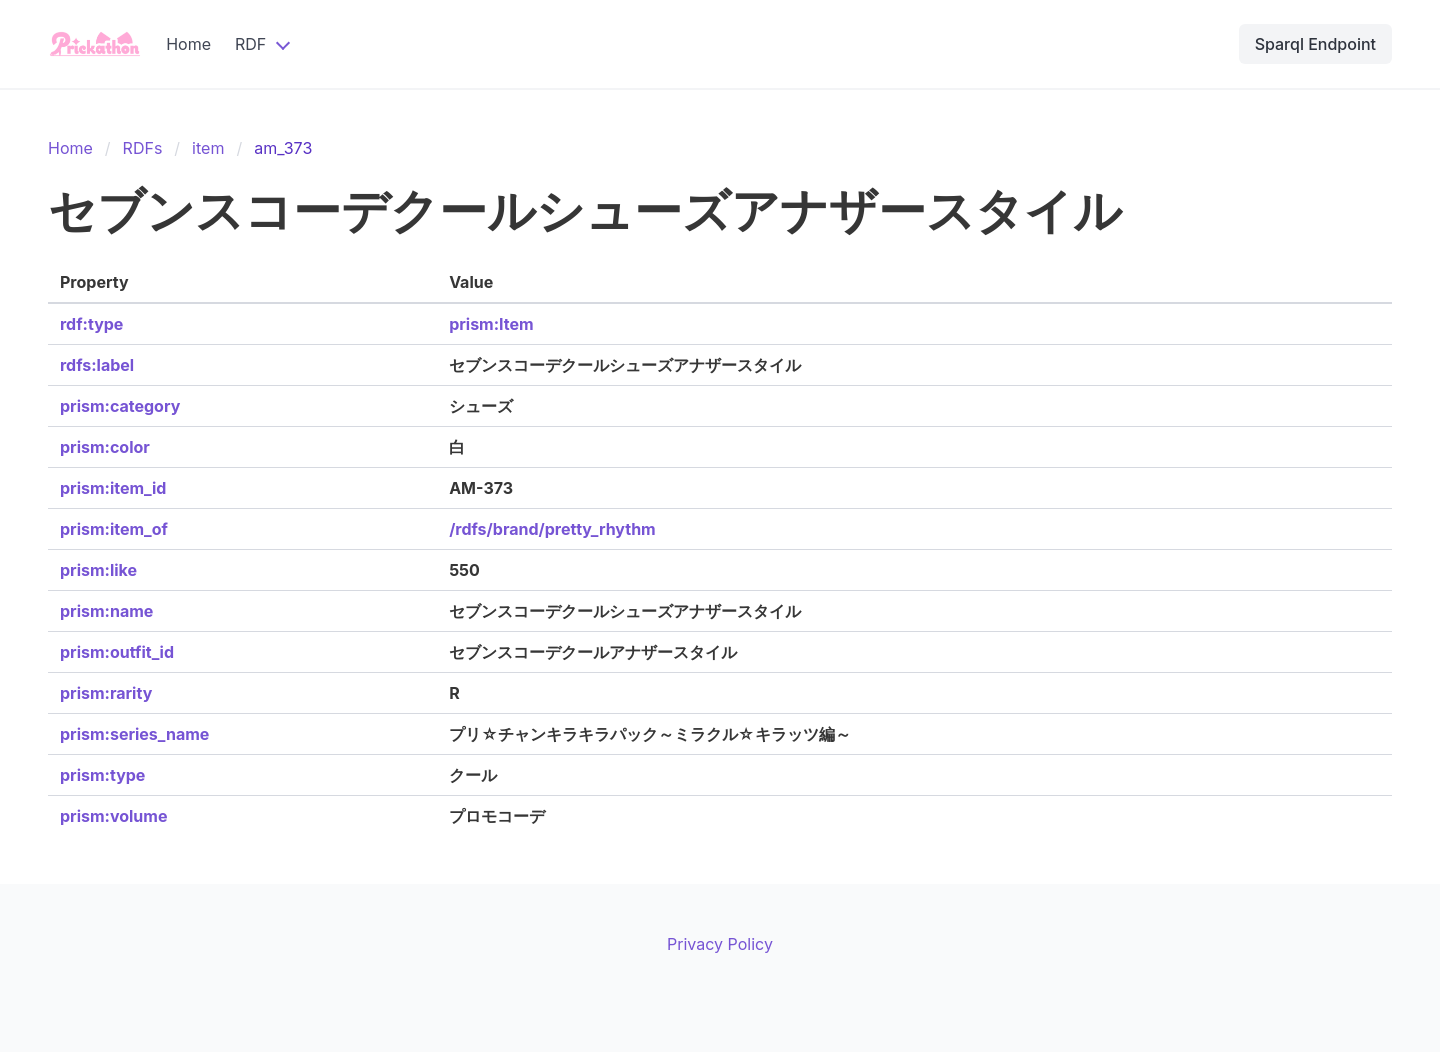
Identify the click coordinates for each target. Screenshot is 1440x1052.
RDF (250, 44)
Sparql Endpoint (1315, 44)
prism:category (120, 406)
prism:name (106, 611)
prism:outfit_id (117, 652)
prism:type (102, 775)
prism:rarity (106, 693)
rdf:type (91, 324)
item (208, 148)
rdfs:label (97, 365)
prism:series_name (134, 734)
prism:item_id (113, 488)
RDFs (143, 148)
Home (188, 44)
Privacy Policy (720, 944)
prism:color (105, 447)
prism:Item (491, 324)
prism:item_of (114, 529)
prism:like (98, 570)
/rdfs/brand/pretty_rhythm (552, 529)
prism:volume (113, 816)
